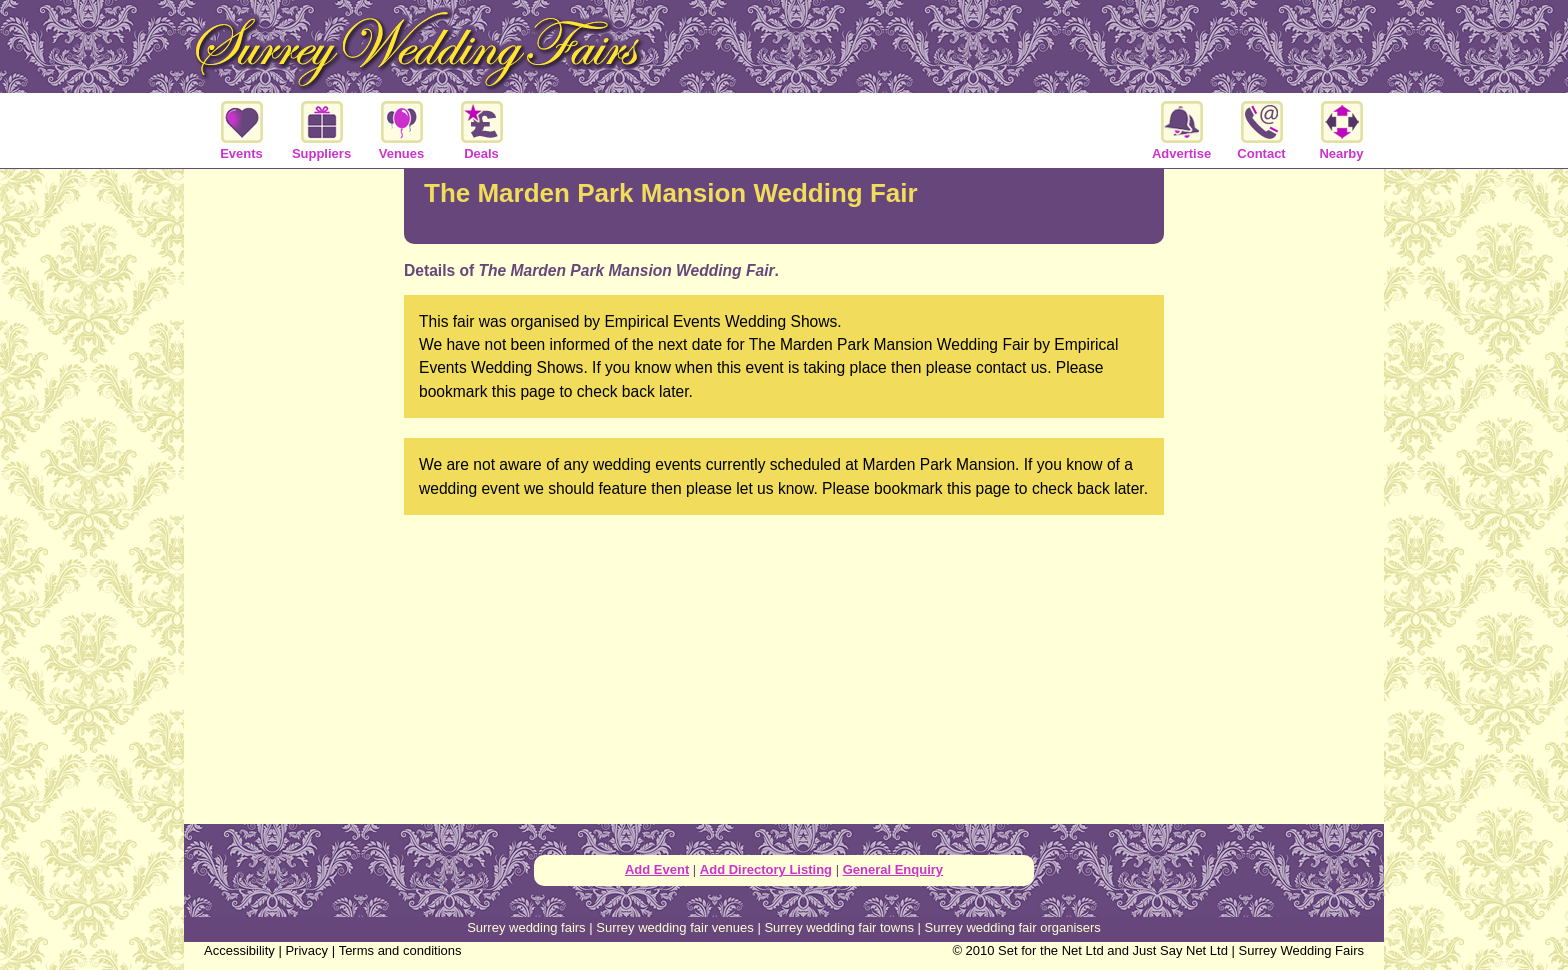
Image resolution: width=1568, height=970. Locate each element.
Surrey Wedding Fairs (1301, 950)
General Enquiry (893, 869)
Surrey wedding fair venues (675, 927)
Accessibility (239, 950)
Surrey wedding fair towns (839, 927)
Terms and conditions (400, 950)
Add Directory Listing (766, 869)
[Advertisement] (784, 613)
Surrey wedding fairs (526, 927)
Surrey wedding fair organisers (1013, 927)
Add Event (657, 869)
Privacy (306, 950)
